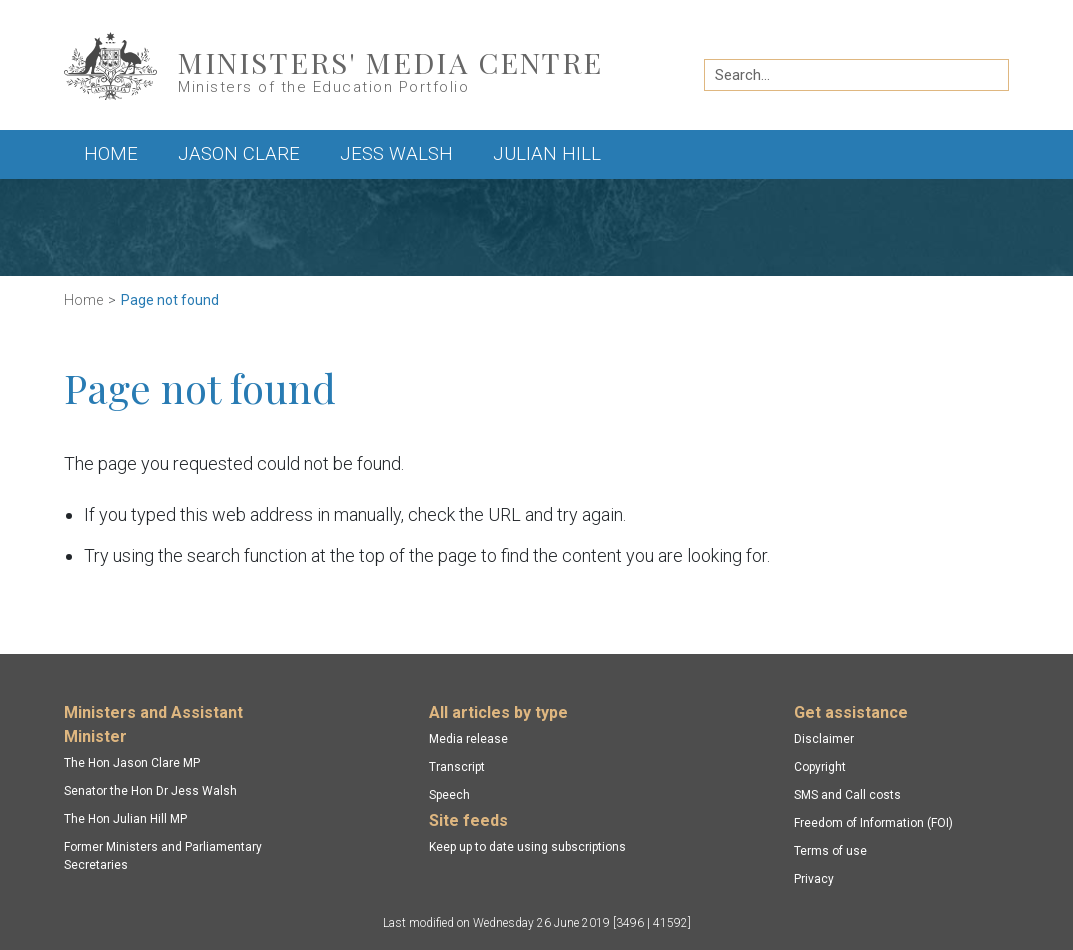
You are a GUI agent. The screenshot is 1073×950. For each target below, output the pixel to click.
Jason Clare (239, 154)
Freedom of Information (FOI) (873, 823)
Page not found (170, 300)
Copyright (820, 767)
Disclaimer (824, 739)
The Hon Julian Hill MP (125, 819)
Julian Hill (547, 154)
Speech (449, 795)
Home (111, 154)
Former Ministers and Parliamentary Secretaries (163, 856)
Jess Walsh (396, 154)
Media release (468, 739)
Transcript (457, 767)
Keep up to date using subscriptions (527, 847)
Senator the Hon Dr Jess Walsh (150, 791)
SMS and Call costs (847, 795)
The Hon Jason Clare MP (132, 763)
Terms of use (830, 851)
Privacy (814, 879)
